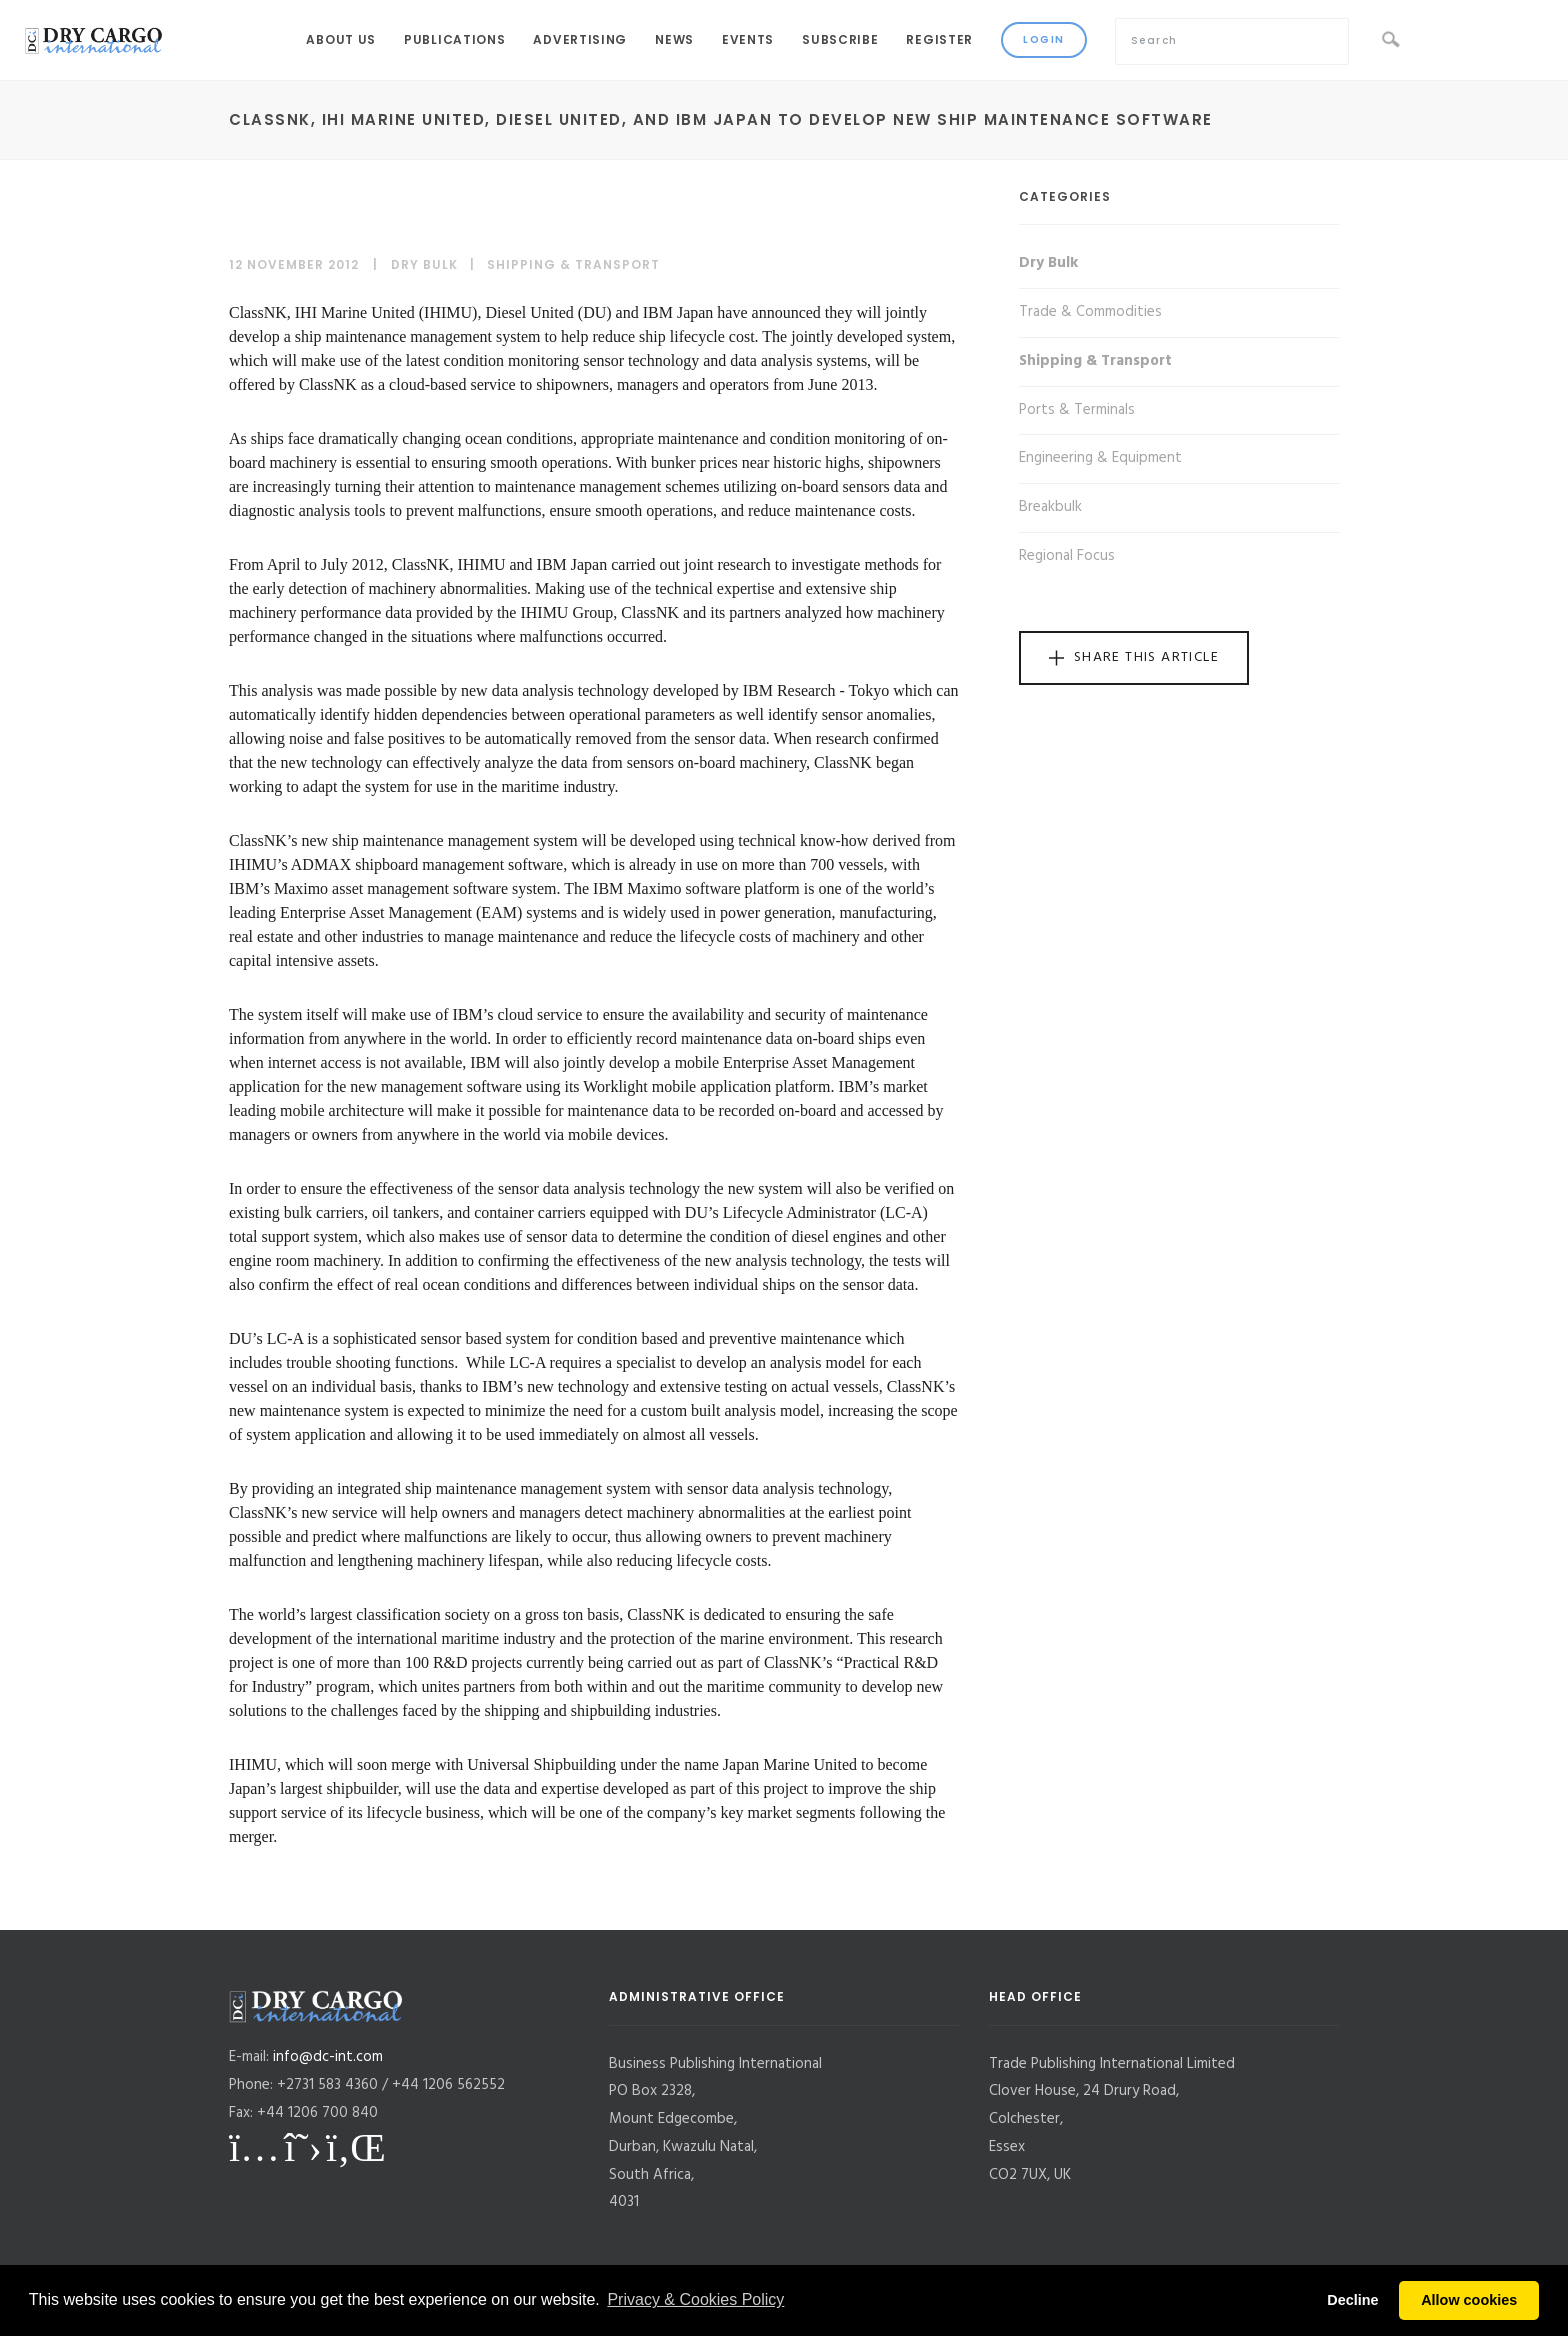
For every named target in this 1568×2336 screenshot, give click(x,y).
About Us (341, 39)
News (674, 39)
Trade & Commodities (1090, 312)
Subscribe (840, 39)
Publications (454, 39)
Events (748, 39)
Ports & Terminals (1077, 410)
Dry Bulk (424, 264)
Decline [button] (1352, 2300)
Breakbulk (1050, 507)
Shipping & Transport (573, 264)
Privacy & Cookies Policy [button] (695, 2299)
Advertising (580, 39)
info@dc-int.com (328, 2057)
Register (939, 39)
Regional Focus (1067, 556)
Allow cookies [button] (1469, 2300)
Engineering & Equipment (1100, 458)
